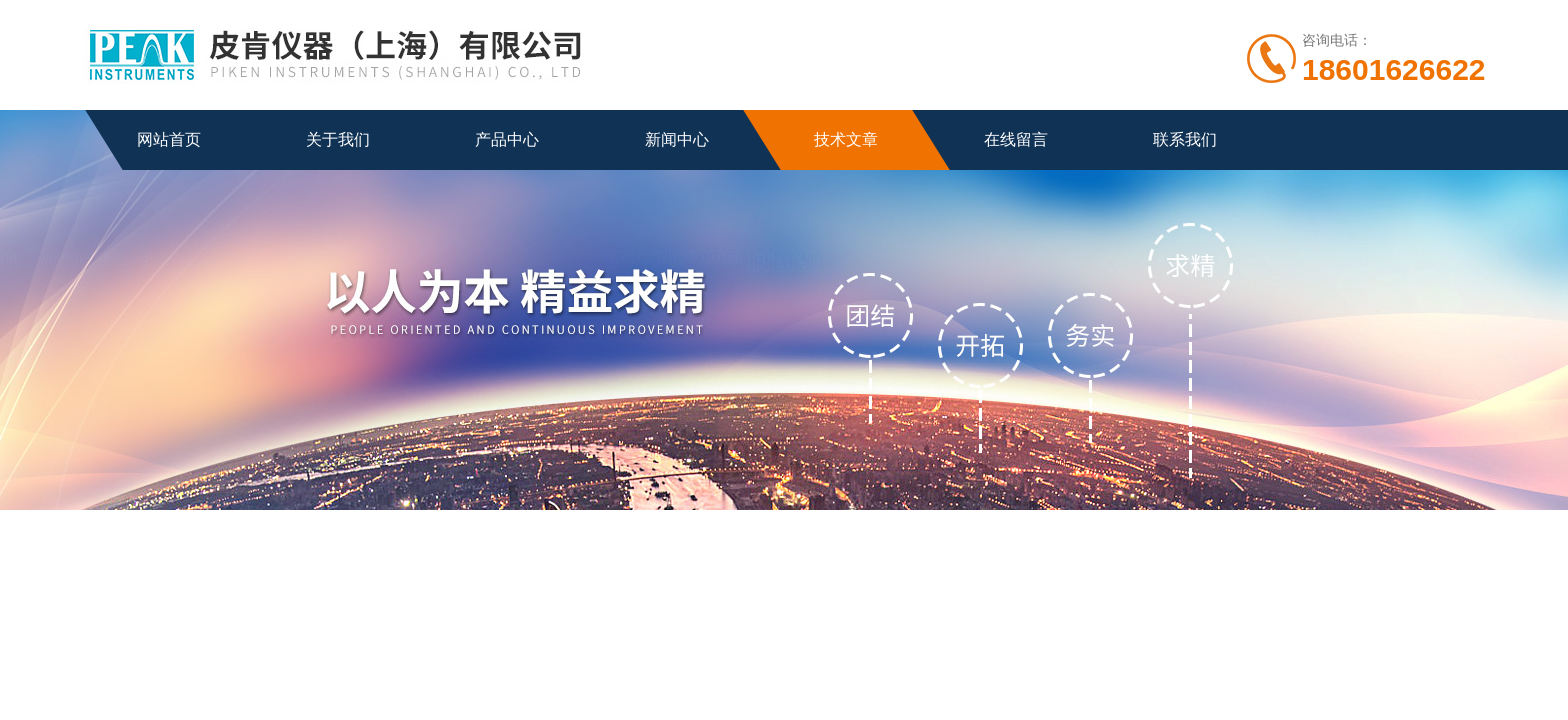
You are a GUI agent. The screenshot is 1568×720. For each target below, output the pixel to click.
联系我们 (1185, 139)
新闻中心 (677, 139)
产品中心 (507, 139)
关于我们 (338, 139)
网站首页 (169, 139)
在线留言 (1016, 139)
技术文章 (846, 139)
